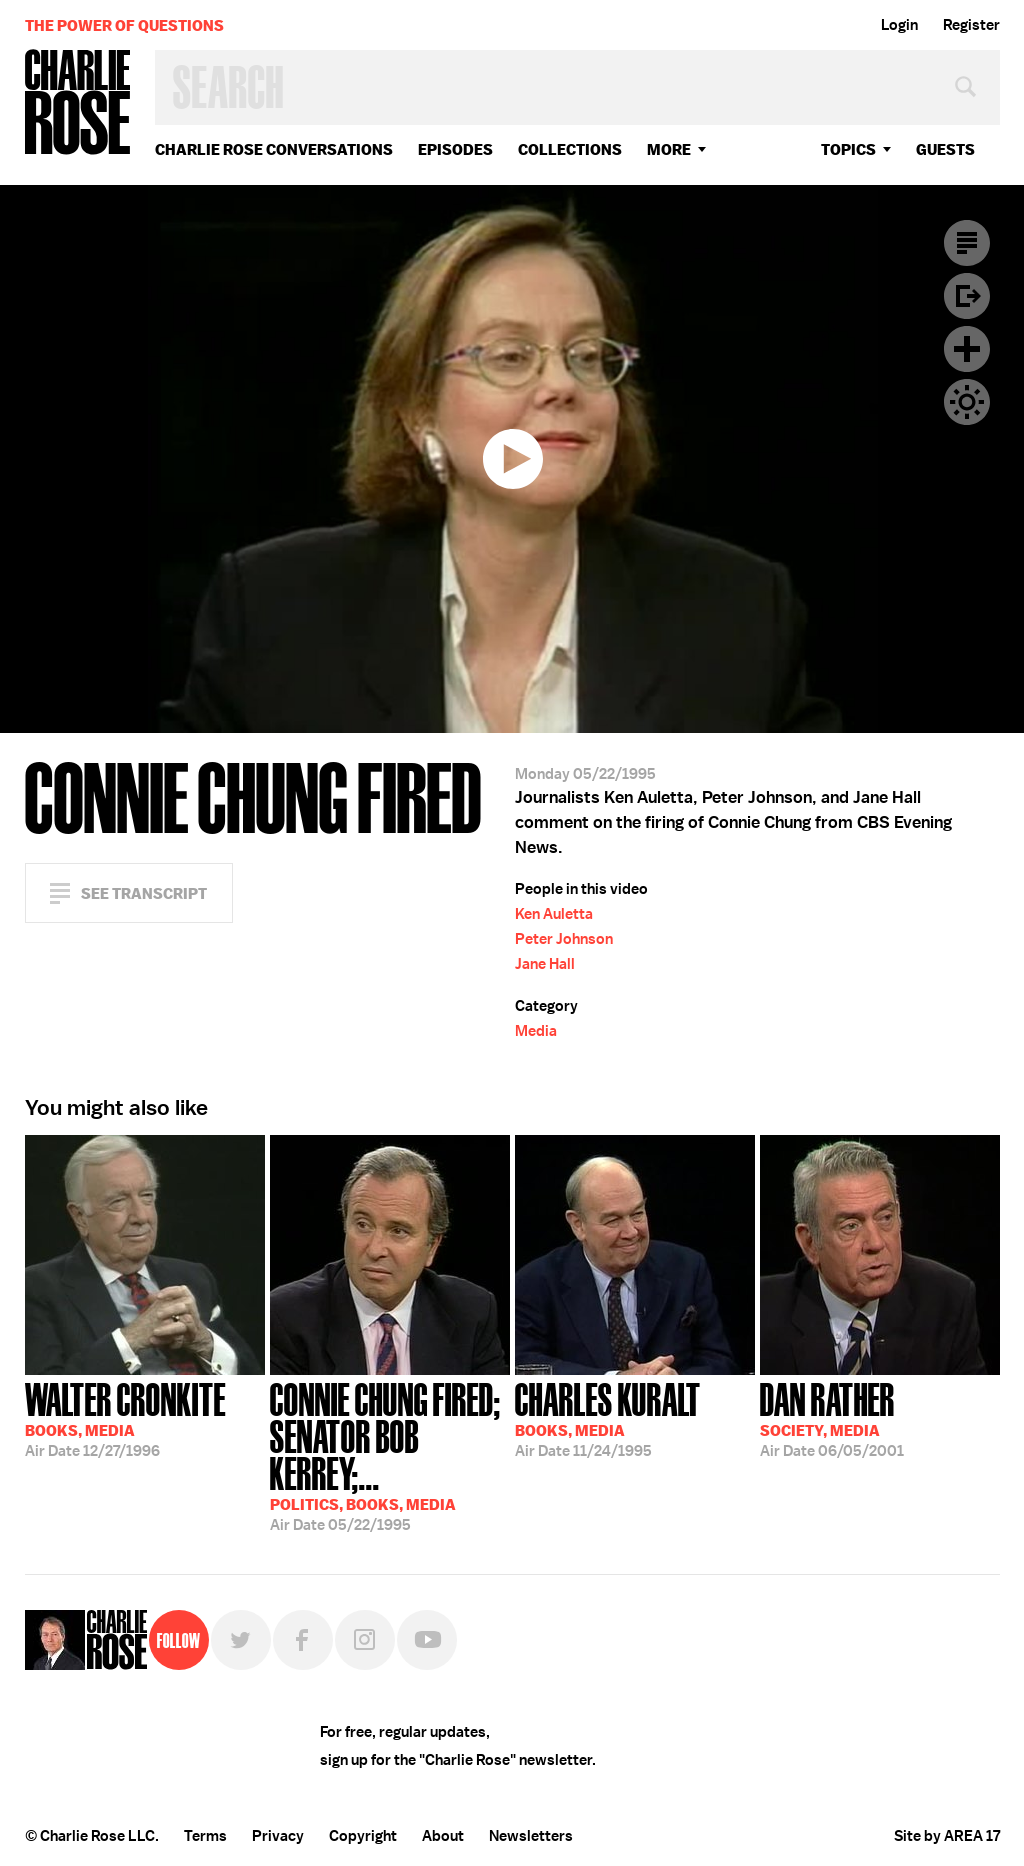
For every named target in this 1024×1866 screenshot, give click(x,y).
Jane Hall (545, 964)
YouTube (427, 1640)
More (669, 149)
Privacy (278, 1836)
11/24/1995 (608, 1418)
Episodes (455, 149)
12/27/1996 (125, 1418)
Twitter (241, 1640)
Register (971, 25)
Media (536, 1031)
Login (899, 25)
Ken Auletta (554, 914)
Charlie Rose (78, 103)
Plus (967, 349)
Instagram (365, 1640)
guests (945, 149)
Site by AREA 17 (947, 1836)
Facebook (303, 1640)
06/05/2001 (832, 1418)
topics (848, 149)
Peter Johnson (564, 939)
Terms (205, 1836)
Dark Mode (967, 402)
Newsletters (531, 1836)
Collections (570, 149)
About (443, 1836)
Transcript (967, 243)
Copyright (363, 1836)
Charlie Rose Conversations (274, 149)
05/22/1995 (390, 1455)
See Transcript (144, 893)
